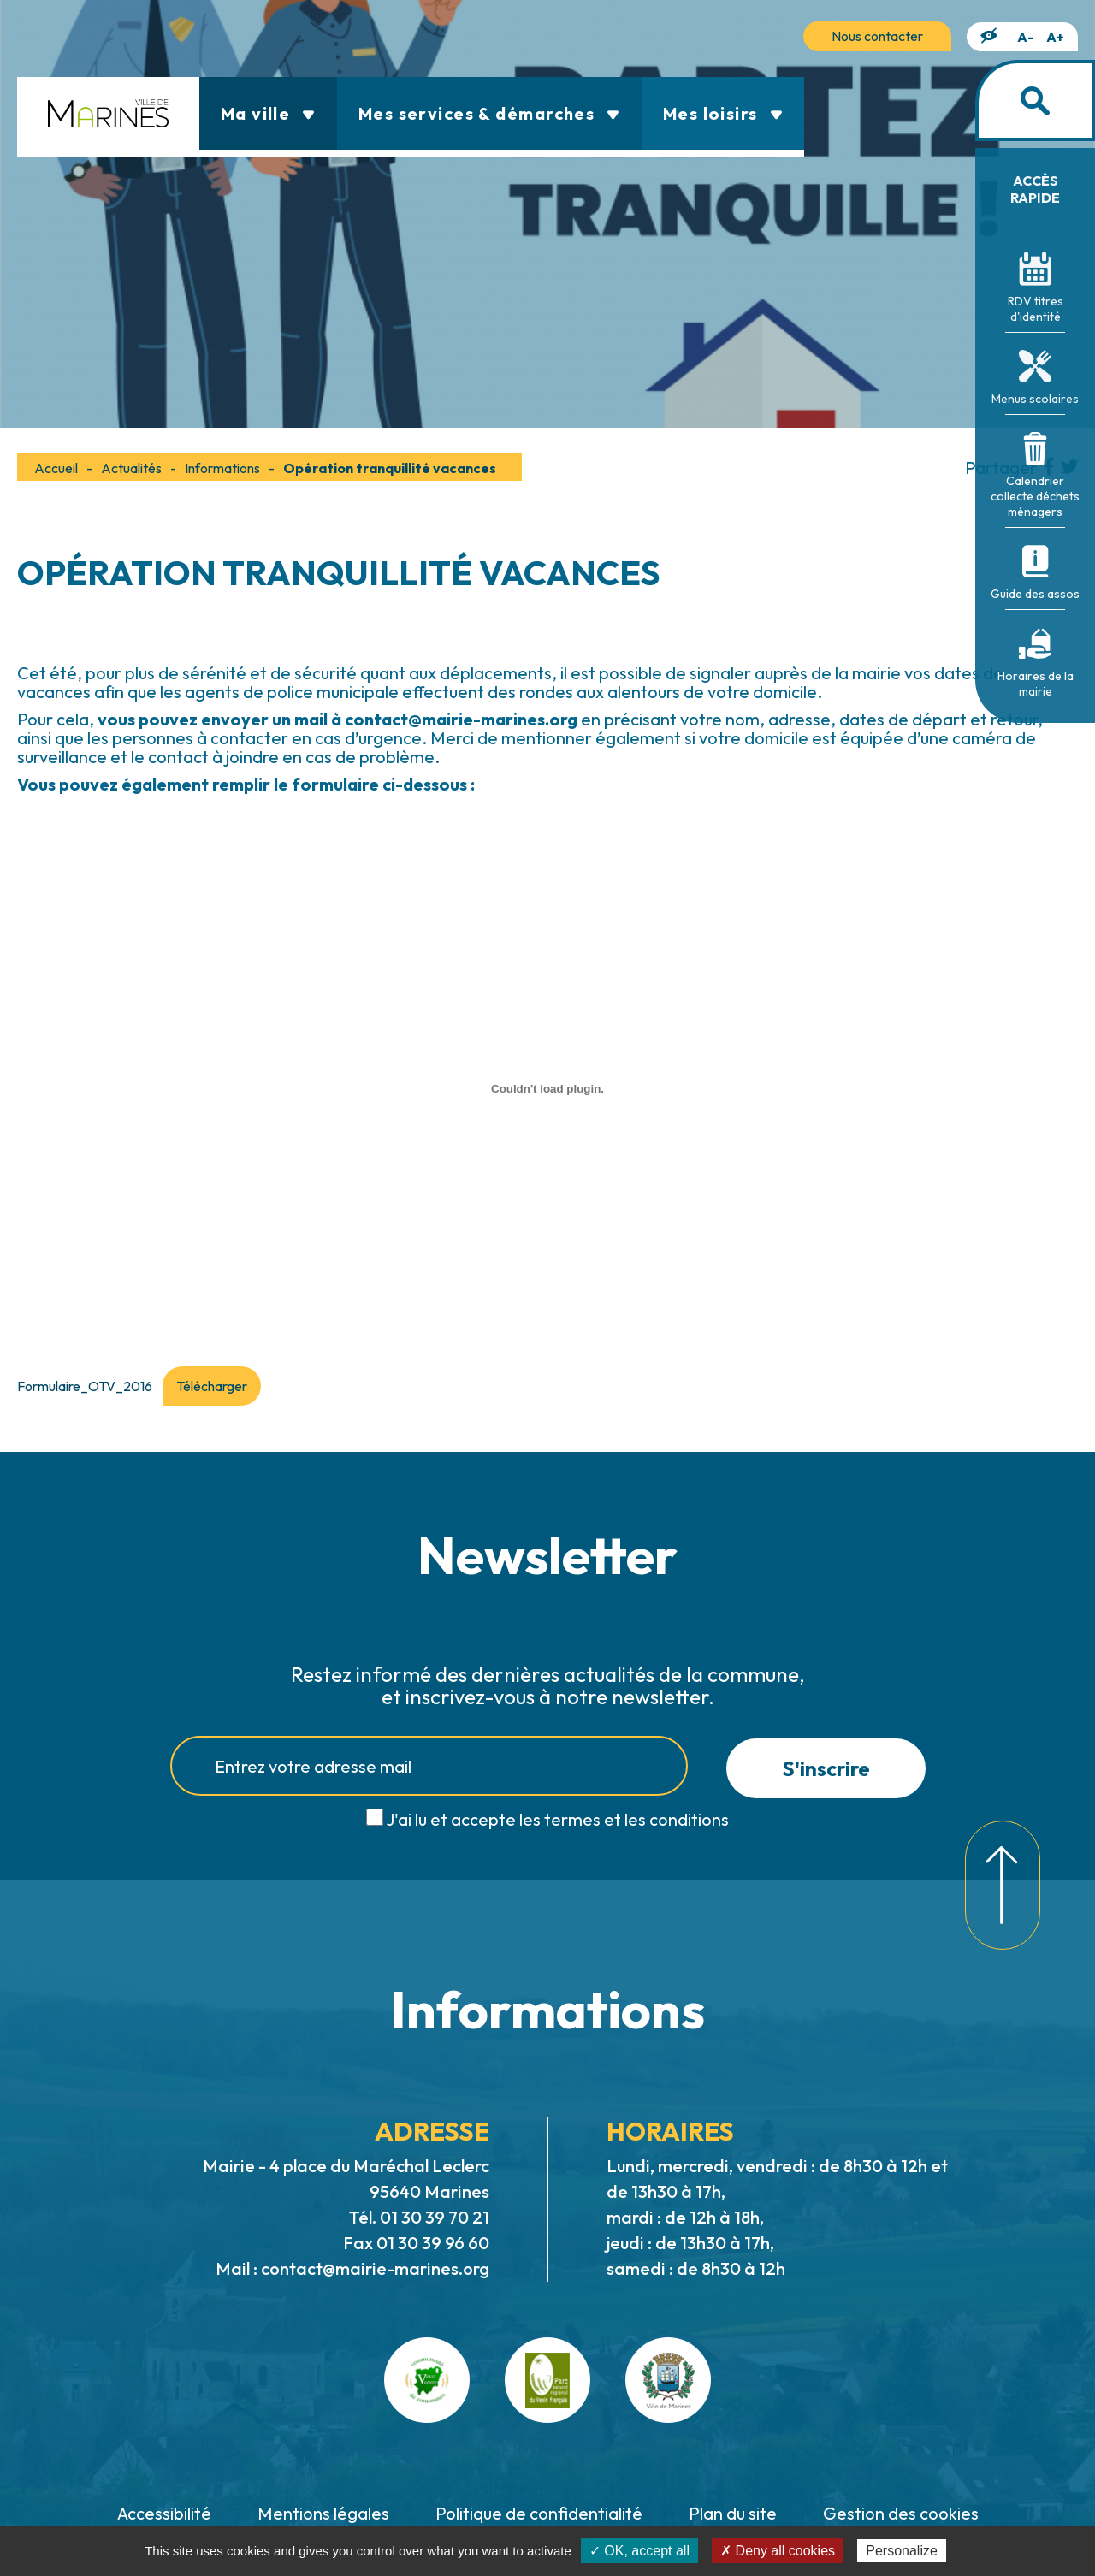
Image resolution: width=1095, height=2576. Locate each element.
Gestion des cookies (901, 2513)
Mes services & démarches (489, 113)
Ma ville (268, 113)
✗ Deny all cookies (777, 2550)
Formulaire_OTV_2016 (84, 1386)
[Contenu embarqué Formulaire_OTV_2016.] (547, 1088)
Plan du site (733, 2513)
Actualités (131, 468)
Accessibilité (164, 2513)
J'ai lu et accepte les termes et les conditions (557, 1819)
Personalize (902, 2550)
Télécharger (211, 1386)
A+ (1055, 36)
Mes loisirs (723, 113)
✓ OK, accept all (639, 2550)
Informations (222, 468)
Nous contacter (877, 35)
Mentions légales (323, 2513)
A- (1025, 36)
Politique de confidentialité (538, 2513)
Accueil (56, 468)
